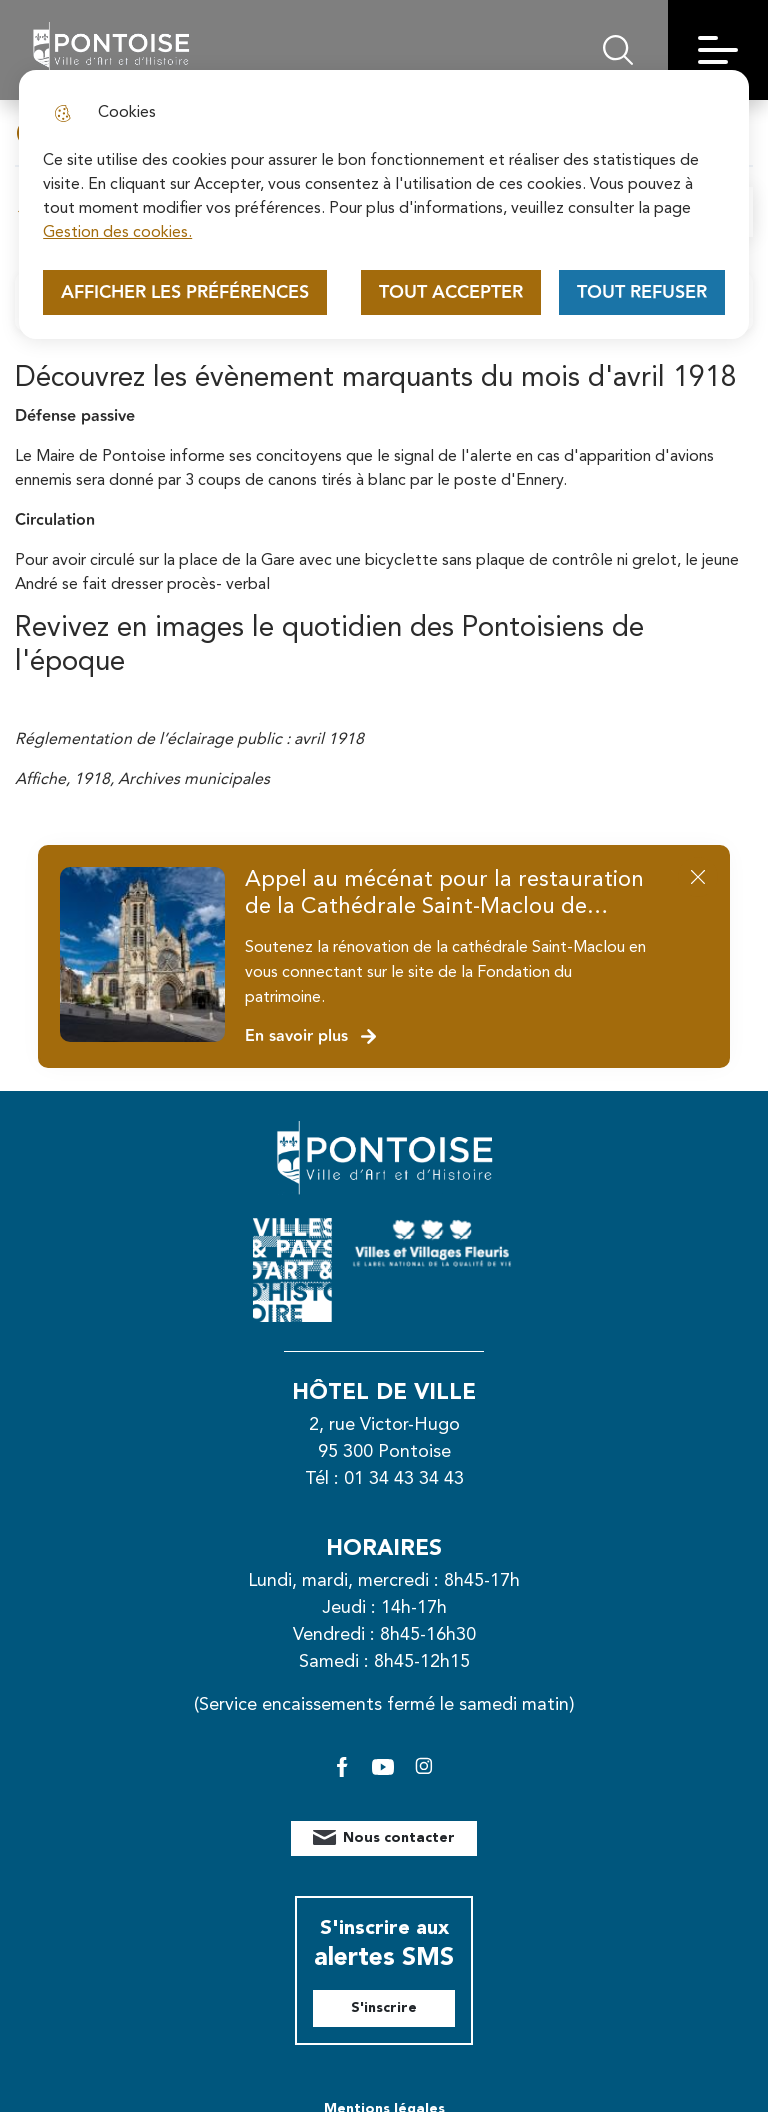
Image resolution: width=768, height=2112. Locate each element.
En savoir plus (311, 1036)
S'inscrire (384, 2008)
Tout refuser (642, 292)
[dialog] (384, 204)
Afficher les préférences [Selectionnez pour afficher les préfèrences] (185, 292)
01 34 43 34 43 (404, 1479)
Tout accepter (451, 292)
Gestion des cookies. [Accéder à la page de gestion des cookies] (117, 233)
